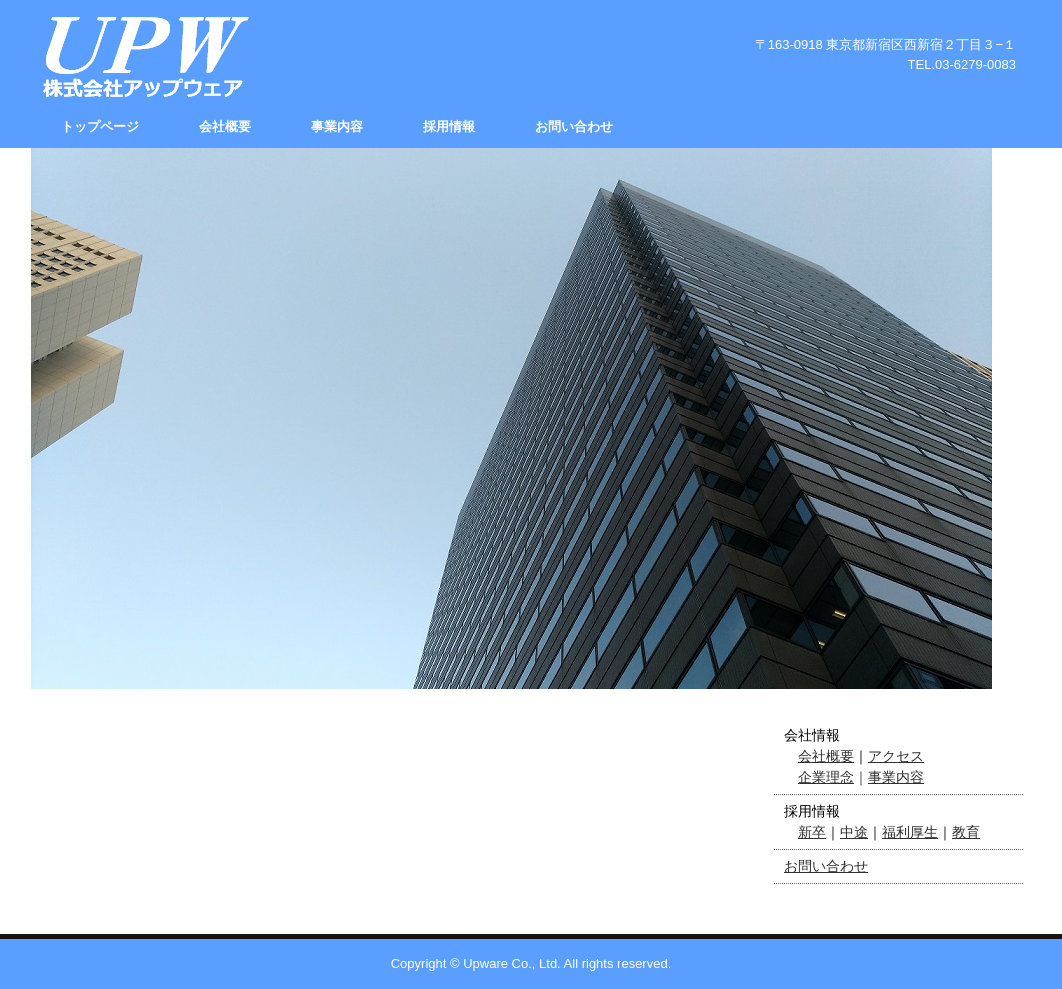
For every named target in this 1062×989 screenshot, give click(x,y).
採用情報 (449, 126)
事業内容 (337, 126)
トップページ (100, 126)
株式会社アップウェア (143, 56)
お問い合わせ (574, 126)
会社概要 (225, 126)
